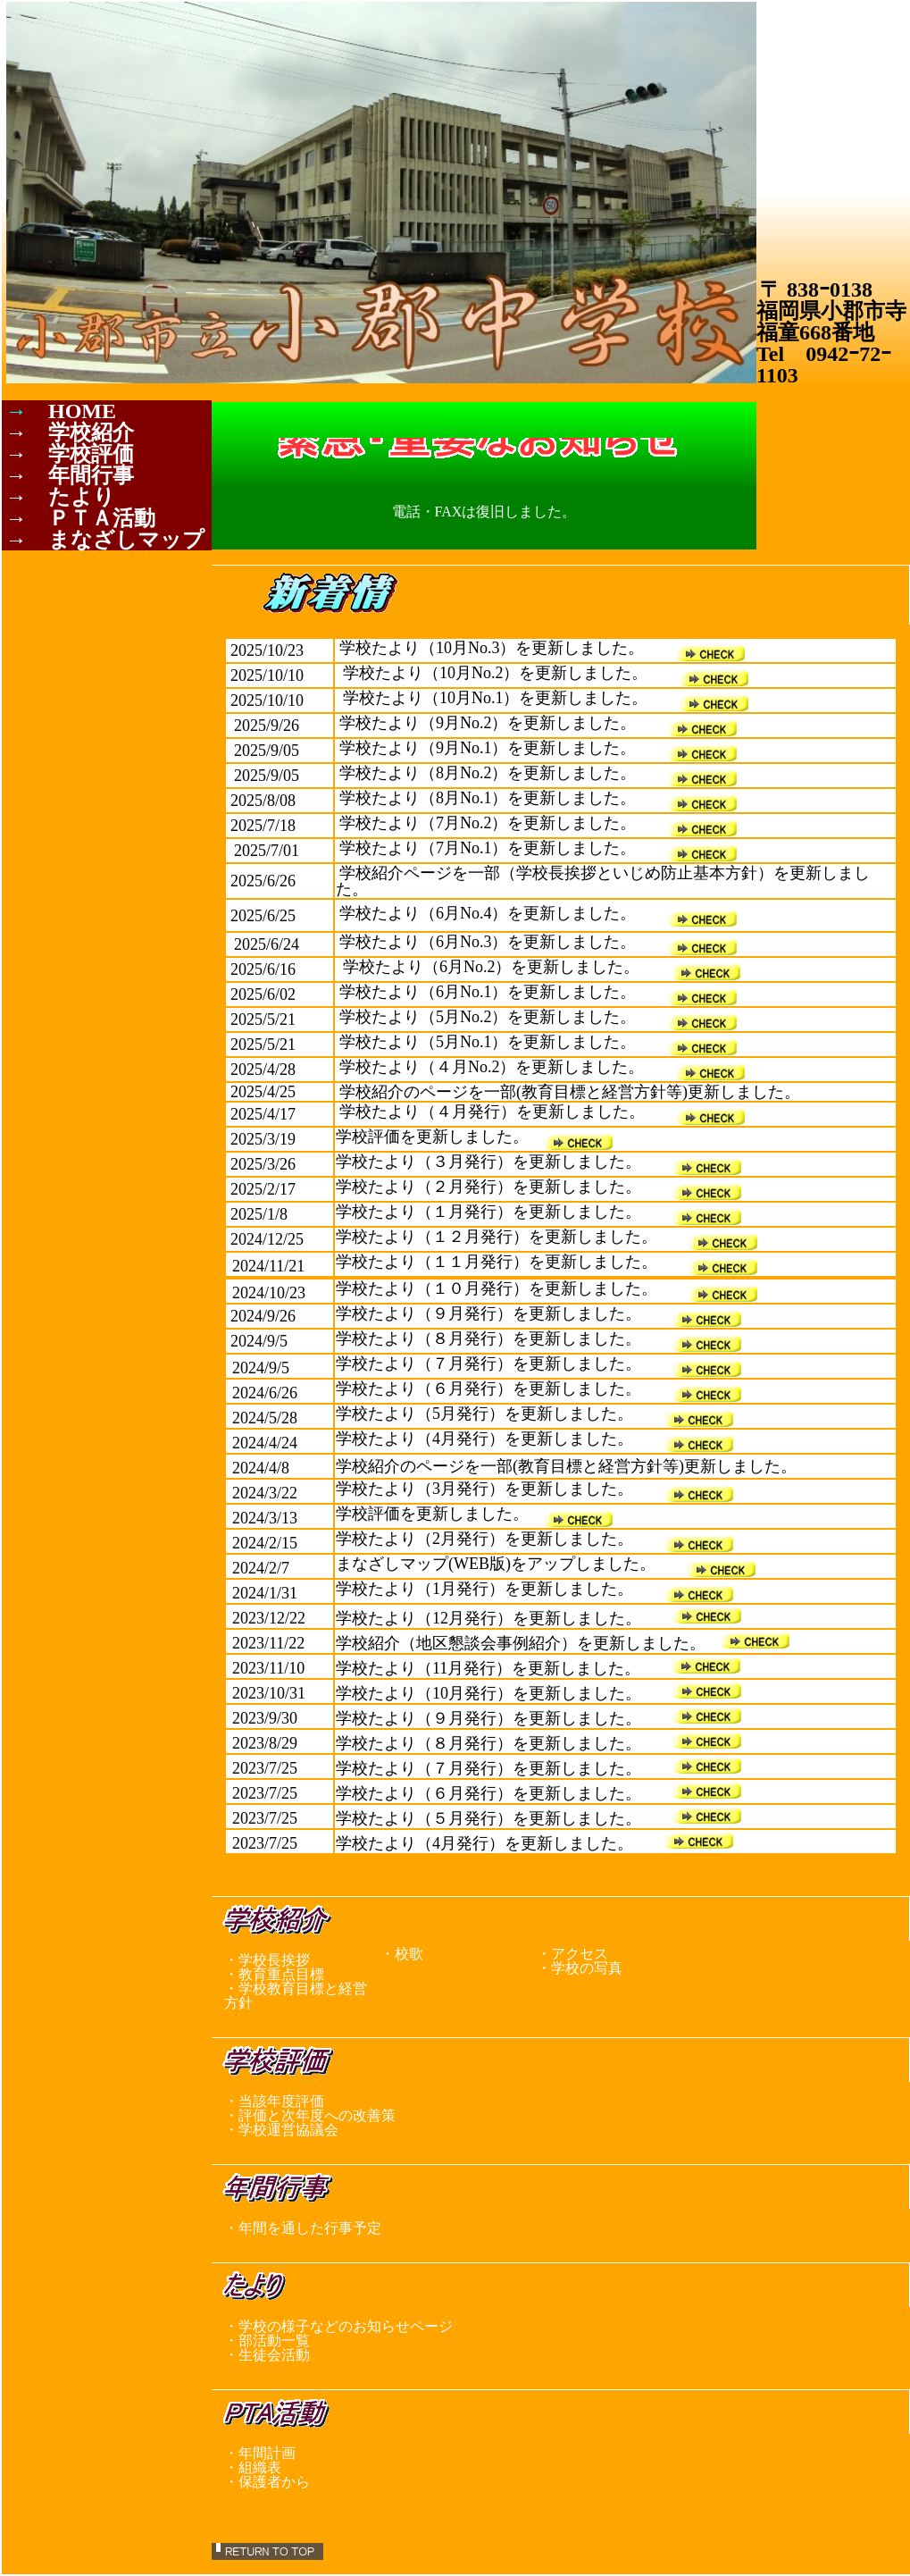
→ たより (60, 496)
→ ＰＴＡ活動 (80, 518)
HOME (82, 411)
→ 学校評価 (69, 454)
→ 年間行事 (69, 475)
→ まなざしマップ (105, 539)
